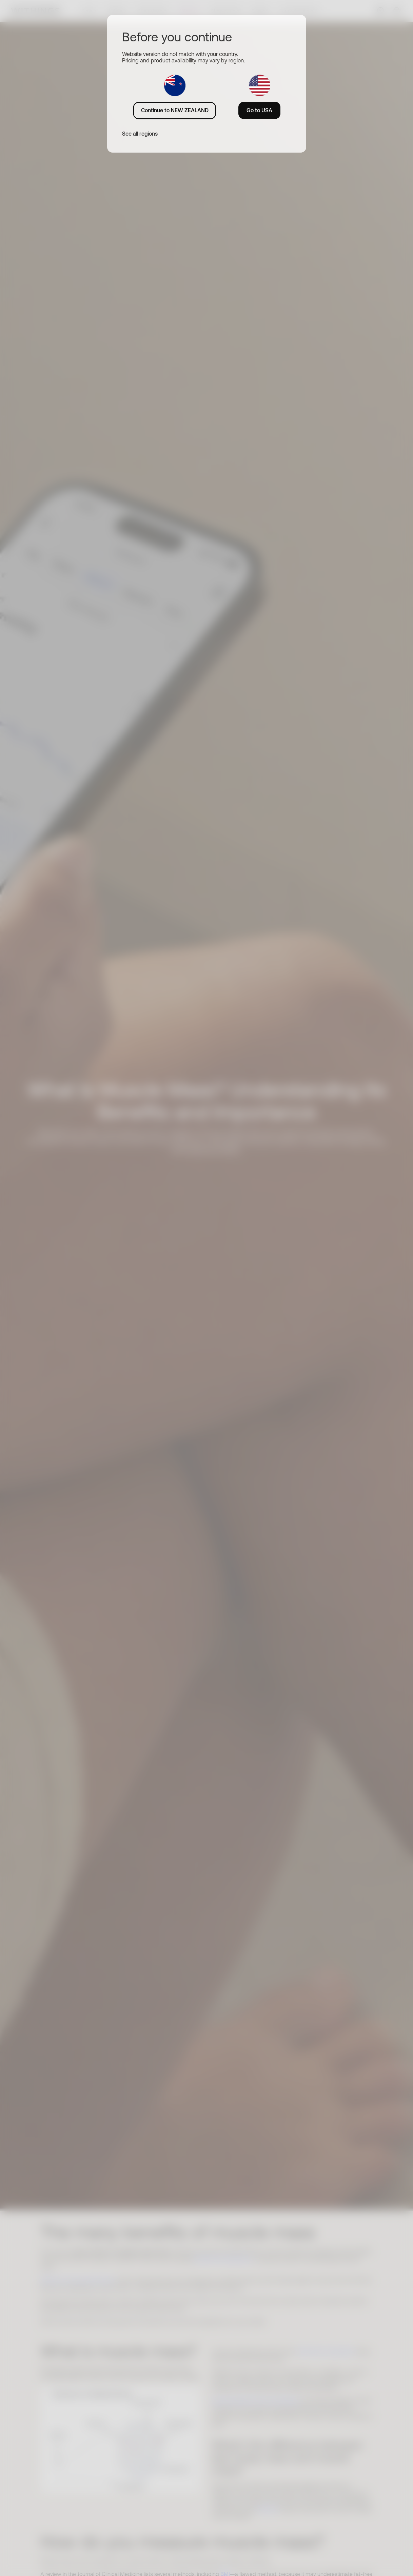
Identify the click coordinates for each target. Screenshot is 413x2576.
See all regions (140, 134)
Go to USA (259, 110)
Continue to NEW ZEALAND (175, 110)
